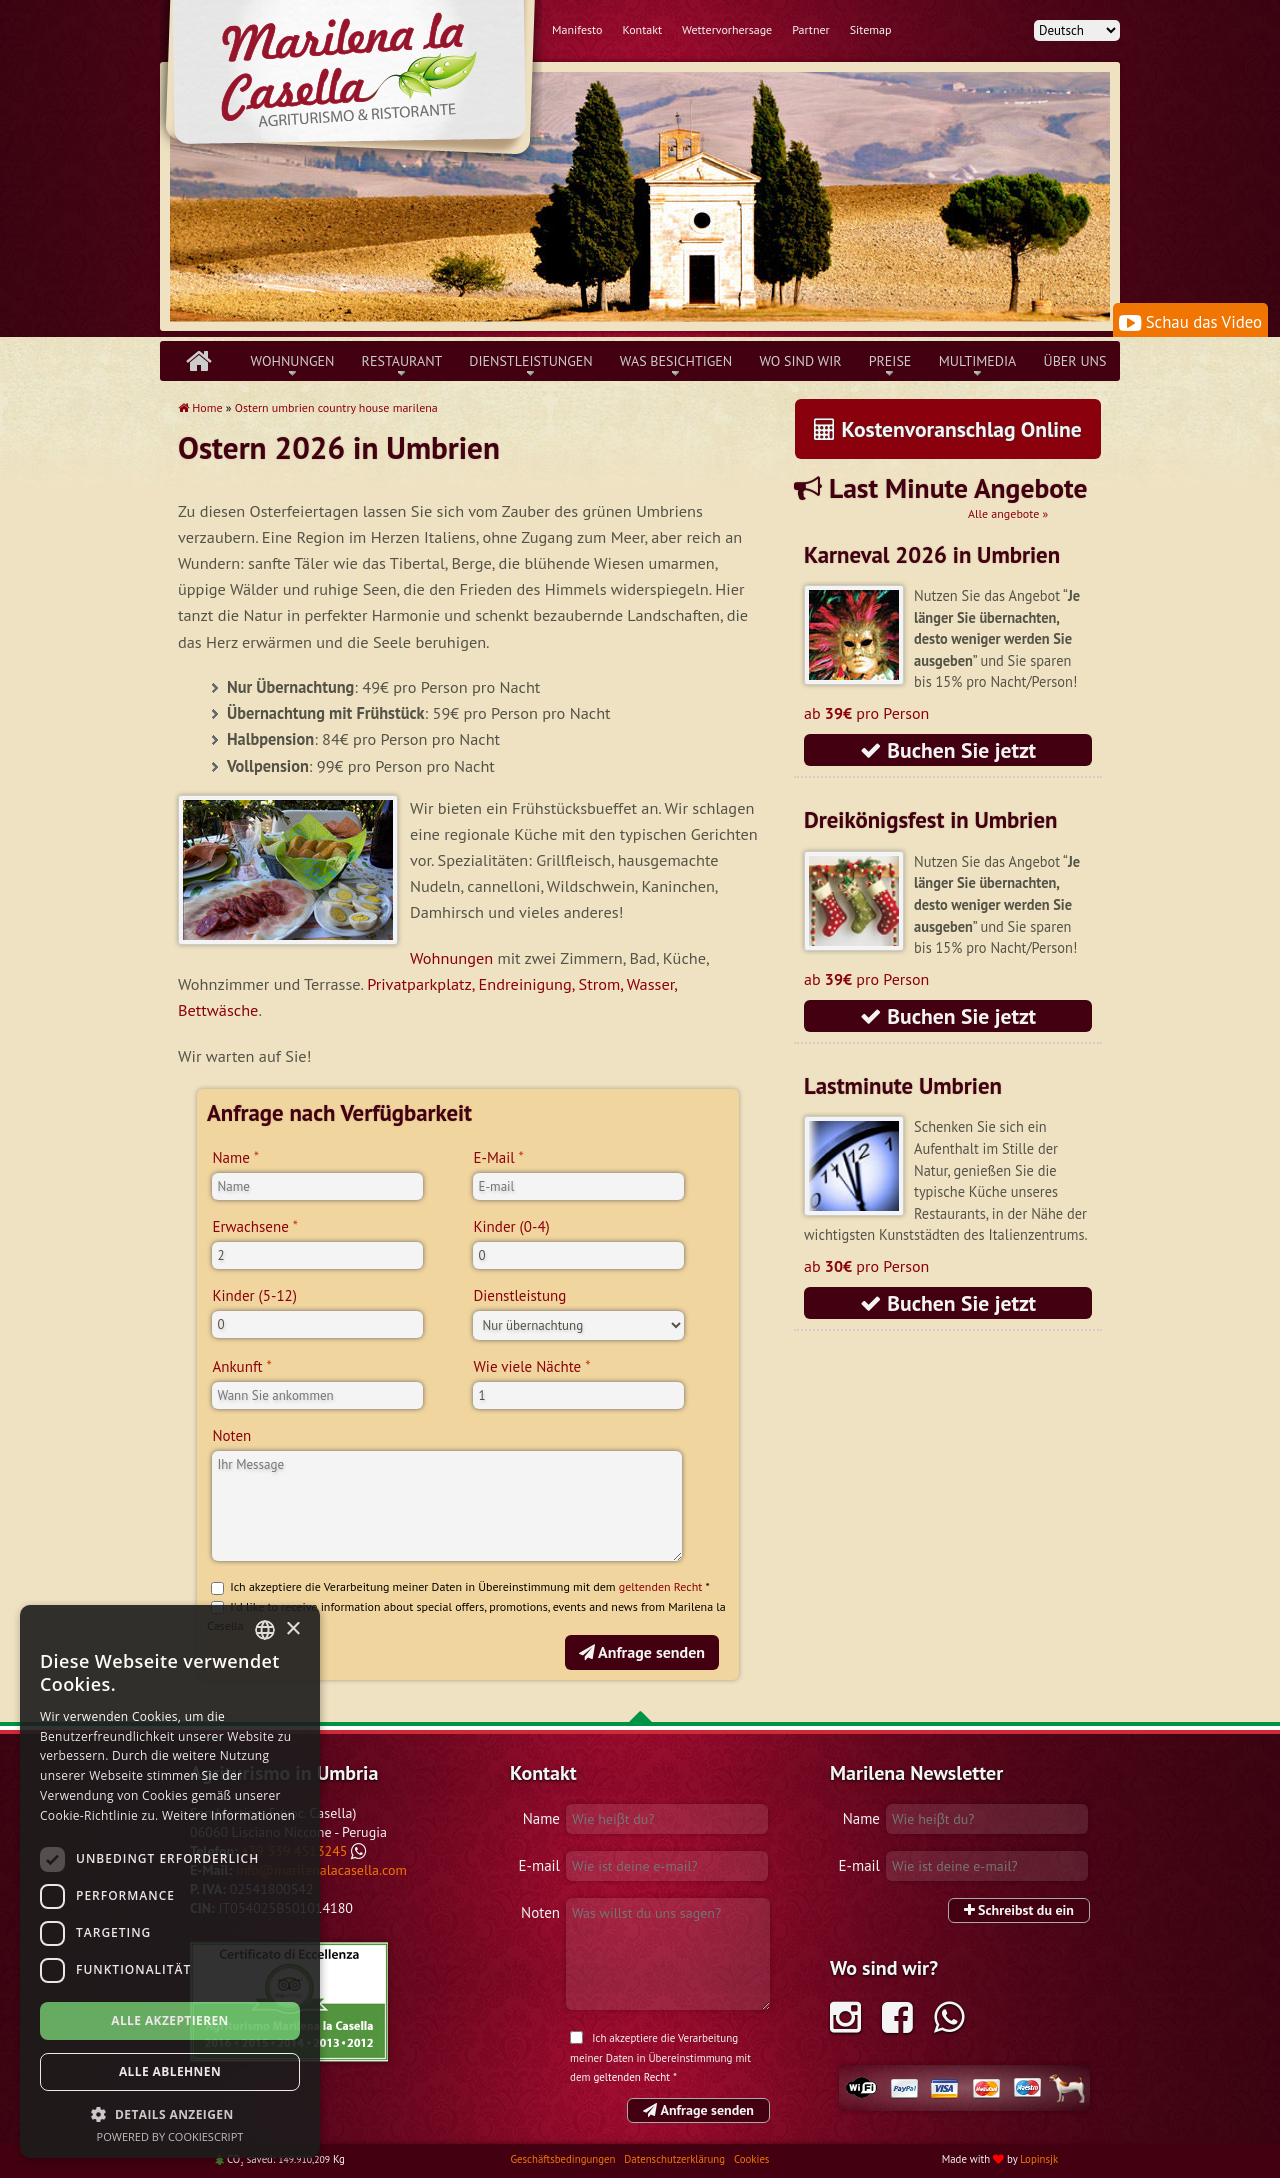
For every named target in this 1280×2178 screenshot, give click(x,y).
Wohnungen (293, 361)
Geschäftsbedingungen (564, 2159)
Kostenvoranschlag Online (948, 429)
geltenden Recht (661, 1586)
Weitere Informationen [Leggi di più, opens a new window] (229, 1815)
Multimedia (978, 361)
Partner (811, 29)
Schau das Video (1190, 322)
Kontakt (642, 29)
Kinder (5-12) (254, 1295)
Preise (890, 361)
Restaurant (402, 361)
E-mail (539, 1865)
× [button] (292, 1629)
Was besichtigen (676, 361)
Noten (231, 1435)
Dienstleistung (519, 1295)
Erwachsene (250, 1226)
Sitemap (871, 29)
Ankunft (237, 1366)
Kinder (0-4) (511, 1226)
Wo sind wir (800, 361)
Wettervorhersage (727, 29)
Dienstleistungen (530, 361)
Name (230, 1157)
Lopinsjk (1039, 2159)
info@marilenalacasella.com (321, 1870)
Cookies (751, 2159)
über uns (1075, 361)
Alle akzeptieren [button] (170, 2020)
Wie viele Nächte (527, 1366)
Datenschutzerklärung (676, 2159)
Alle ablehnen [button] (170, 2071)
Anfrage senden (642, 1652)
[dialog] (170, 1881)
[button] (170, 2114)
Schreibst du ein (1019, 1910)
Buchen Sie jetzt (948, 750)
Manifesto (577, 29)
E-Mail (493, 1157)
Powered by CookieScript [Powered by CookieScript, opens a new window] (170, 2136)
